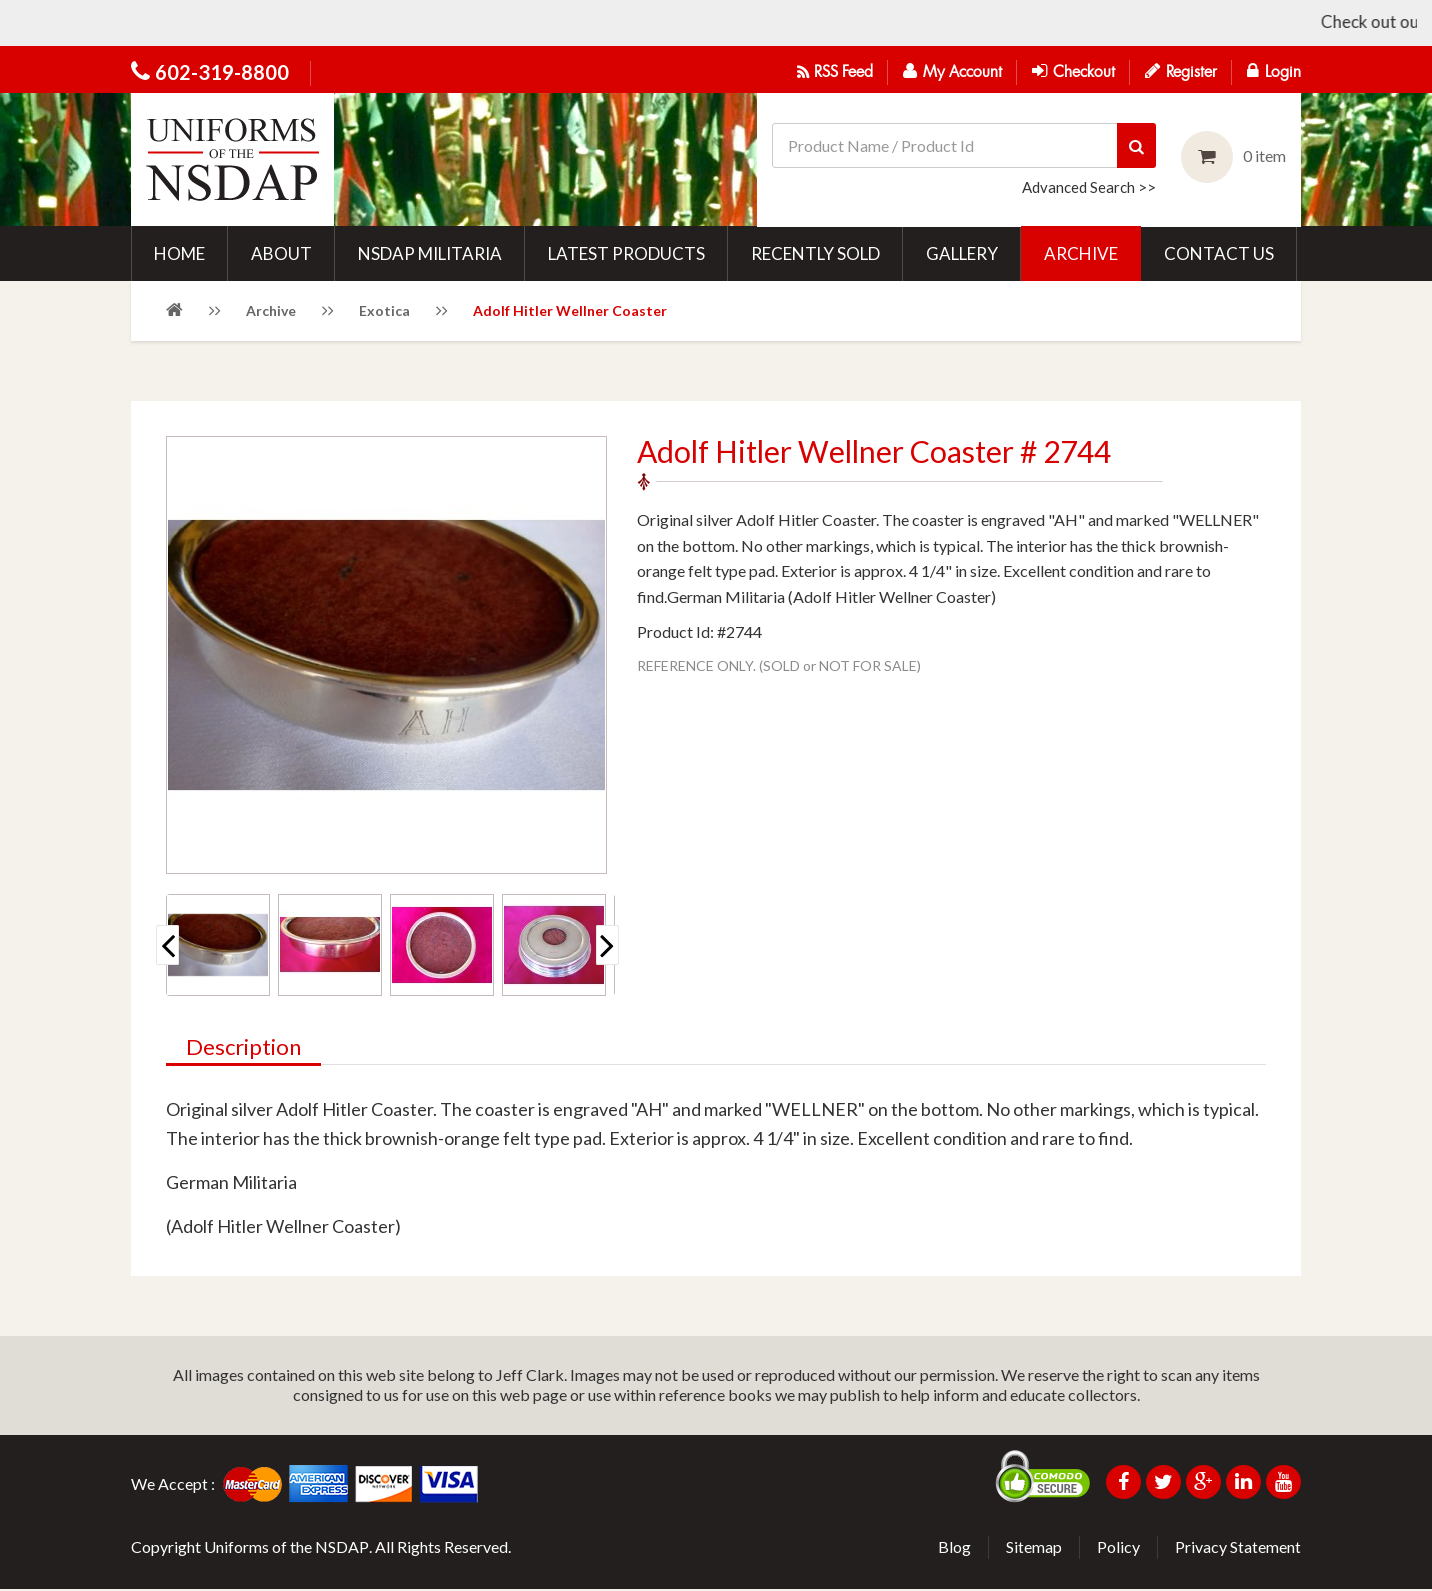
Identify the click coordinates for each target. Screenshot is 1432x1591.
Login (1274, 71)
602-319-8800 (222, 72)
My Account (952, 71)
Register (1181, 71)
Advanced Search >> (1089, 187)
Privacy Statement (1238, 1548)
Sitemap (1034, 1548)
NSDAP (342, 1548)
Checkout (1073, 71)
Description (243, 1050)
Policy (1118, 1548)
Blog (954, 1548)
